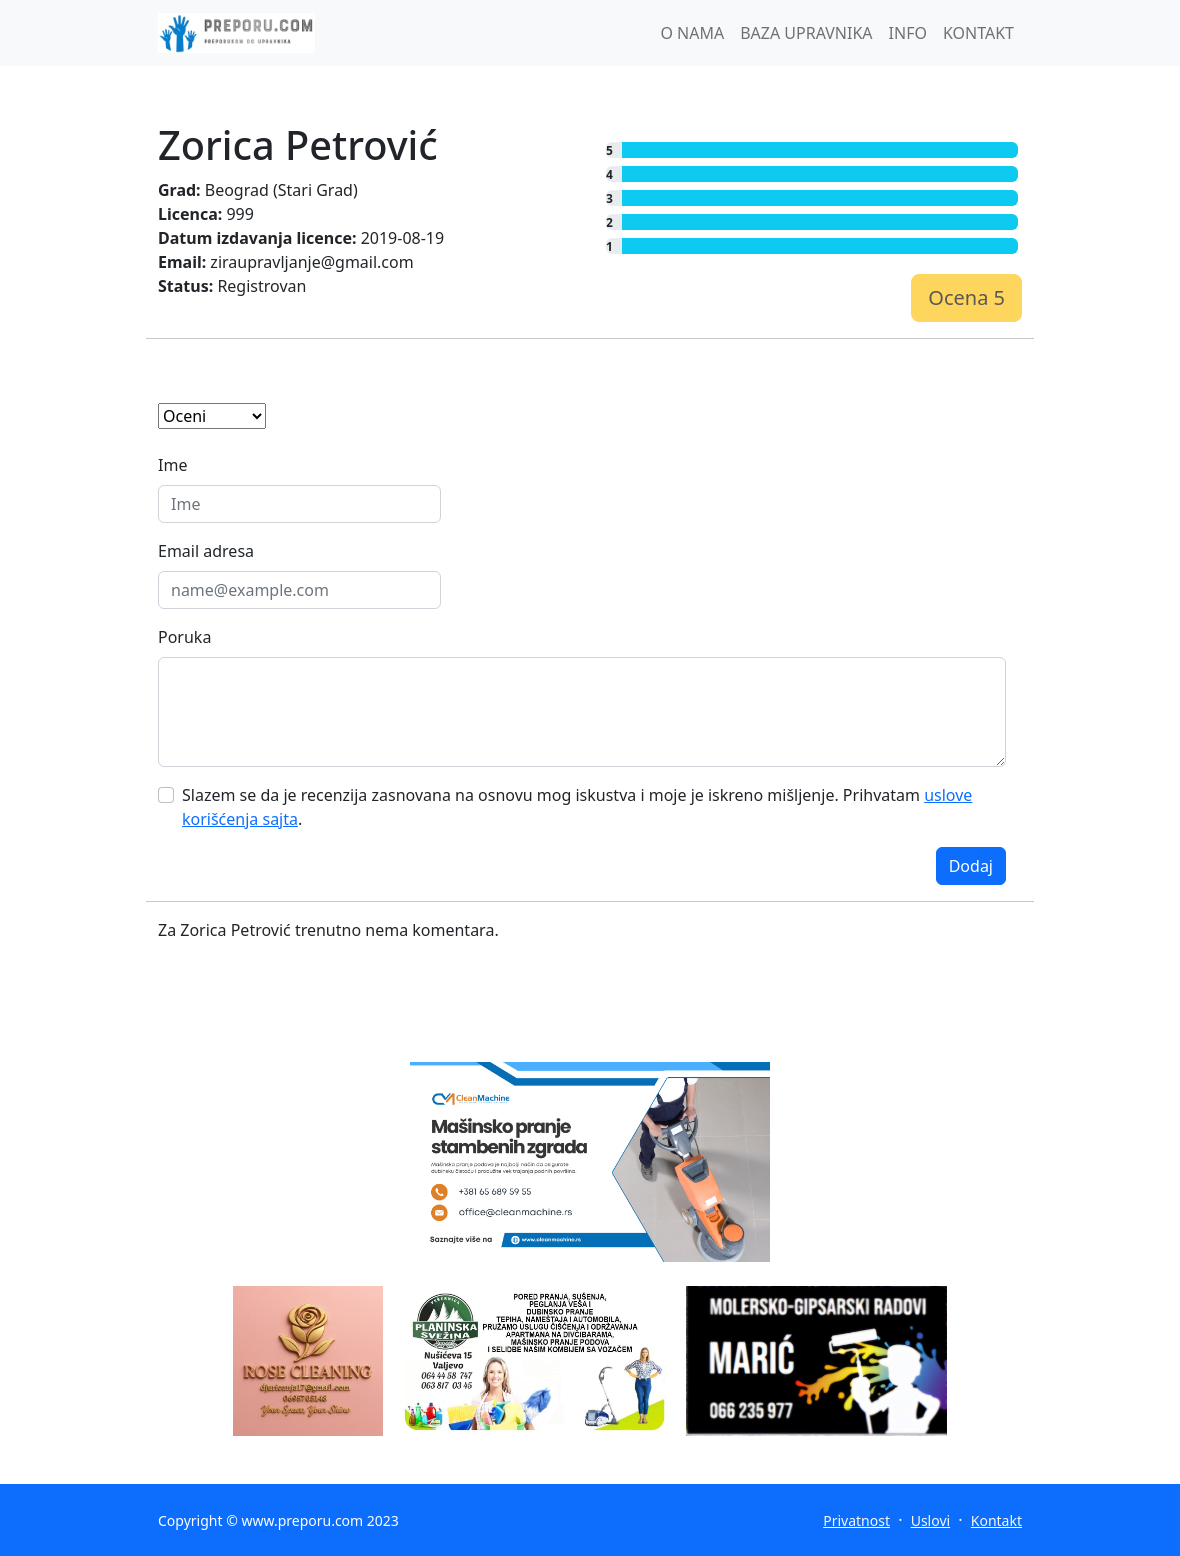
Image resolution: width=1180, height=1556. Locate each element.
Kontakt (996, 1520)
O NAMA (692, 33)
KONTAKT (978, 33)
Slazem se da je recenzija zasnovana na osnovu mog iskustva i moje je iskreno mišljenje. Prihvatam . (577, 807)
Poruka (184, 637)
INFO (908, 33)
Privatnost (856, 1520)
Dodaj (971, 866)
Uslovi (930, 1520)
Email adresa (206, 551)
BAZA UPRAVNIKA (806, 33)
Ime (172, 465)
